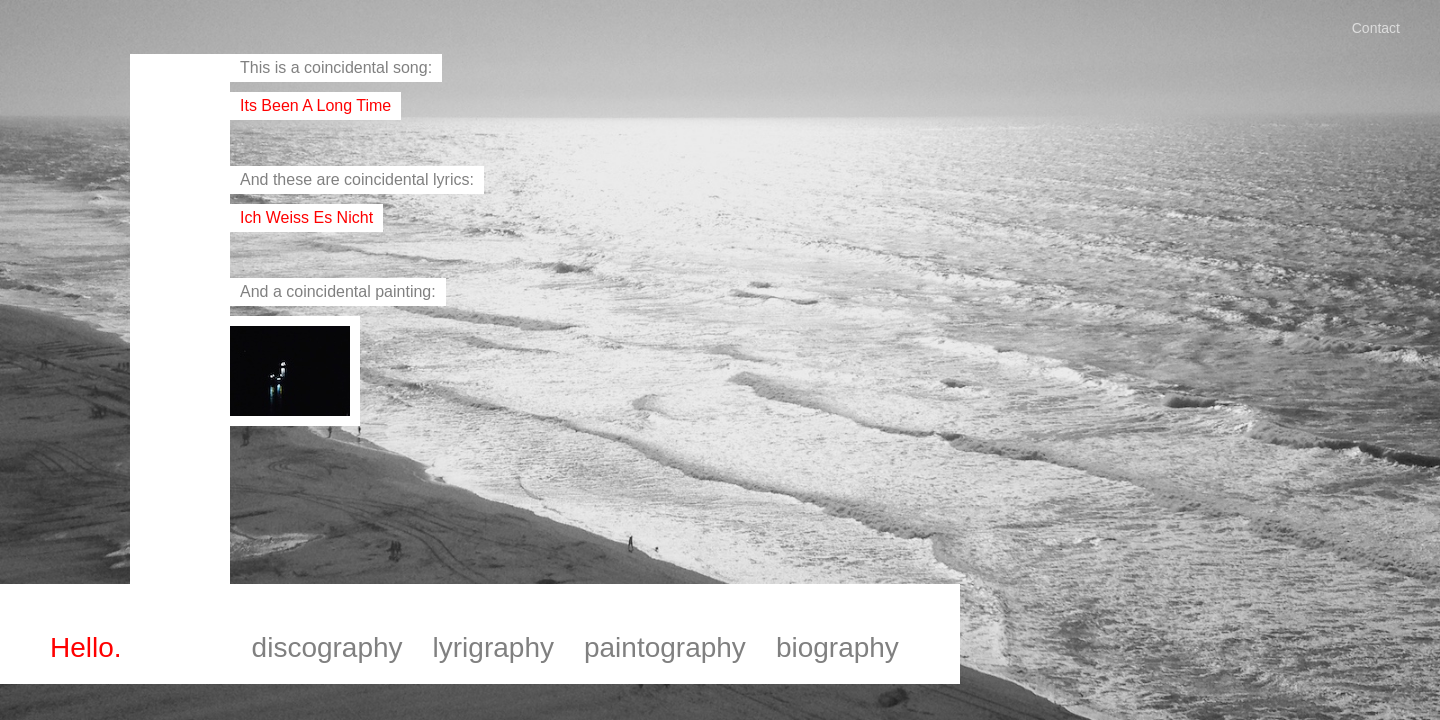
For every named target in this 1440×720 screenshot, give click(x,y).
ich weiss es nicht (306, 217)
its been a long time (315, 105)
